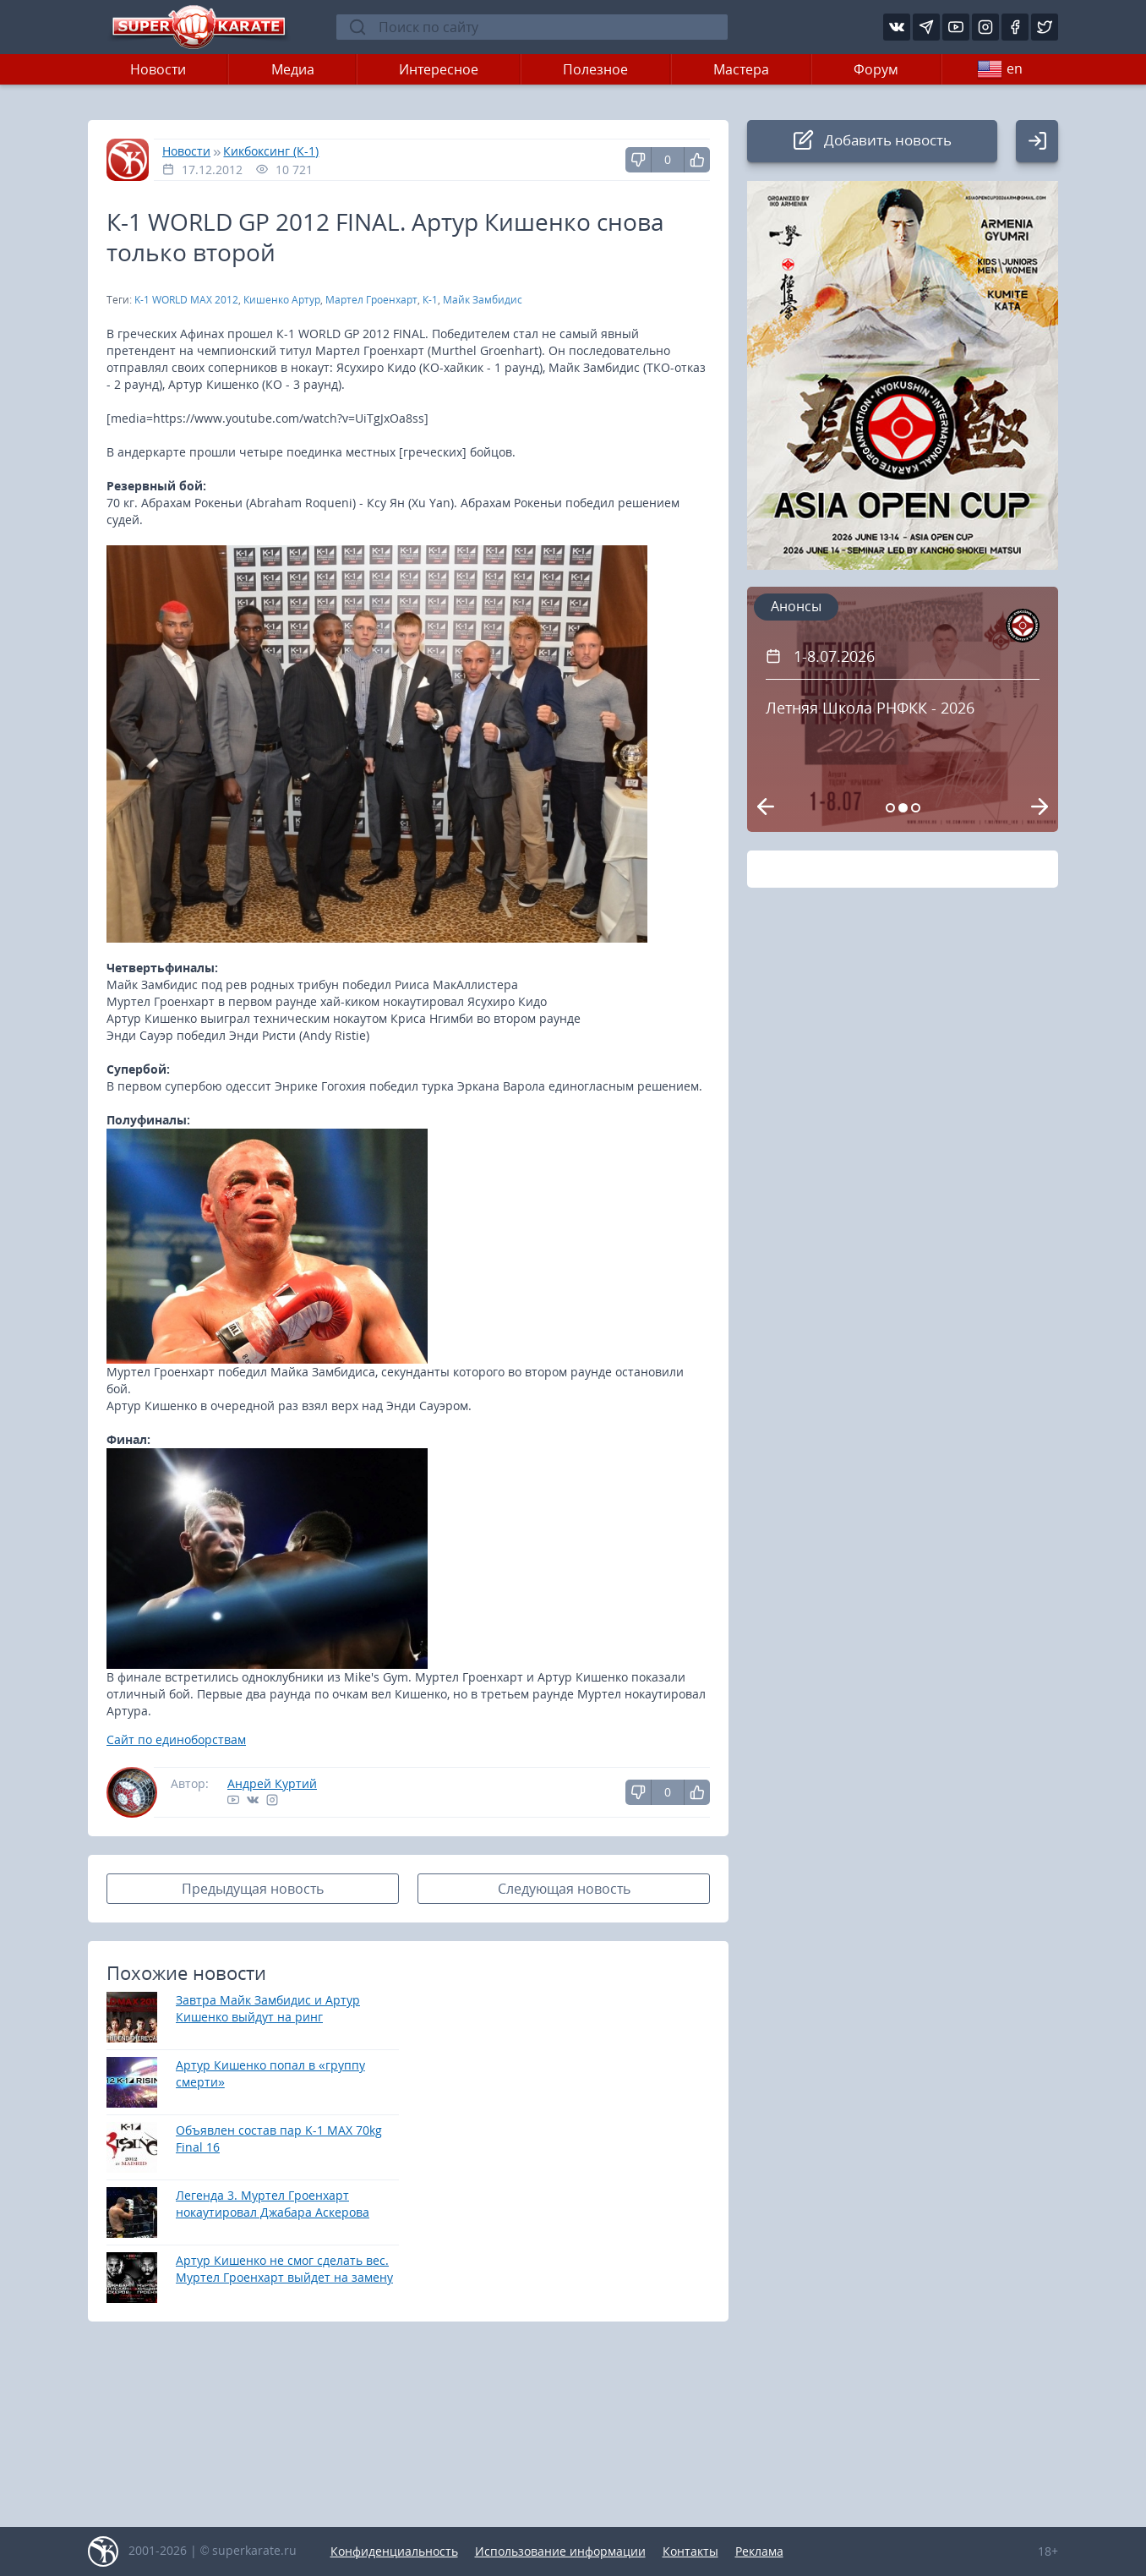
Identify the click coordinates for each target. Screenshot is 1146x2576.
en (1000, 69)
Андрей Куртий (272, 1783)
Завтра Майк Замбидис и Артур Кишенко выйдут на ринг (268, 2008)
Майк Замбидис (482, 300)
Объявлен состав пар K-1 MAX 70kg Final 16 (279, 2138)
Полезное (595, 69)
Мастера (741, 69)
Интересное (438, 69)
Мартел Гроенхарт (371, 300)
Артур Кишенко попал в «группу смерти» (270, 2073)
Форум (876, 69)
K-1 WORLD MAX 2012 (186, 300)
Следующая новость (564, 1888)
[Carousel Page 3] (915, 807)
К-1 (430, 300)
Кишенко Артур (281, 300)
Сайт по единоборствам (176, 1739)
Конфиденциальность (394, 2551)
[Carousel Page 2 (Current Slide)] (903, 807)
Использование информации (560, 2551)
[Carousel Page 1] (890, 807)
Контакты (690, 2551)
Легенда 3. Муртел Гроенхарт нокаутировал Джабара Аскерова (272, 2203)
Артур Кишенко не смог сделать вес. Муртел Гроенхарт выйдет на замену (284, 2268)
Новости (158, 69)
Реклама (759, 2551)
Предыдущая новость (253, 1888)
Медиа (292, 69)
